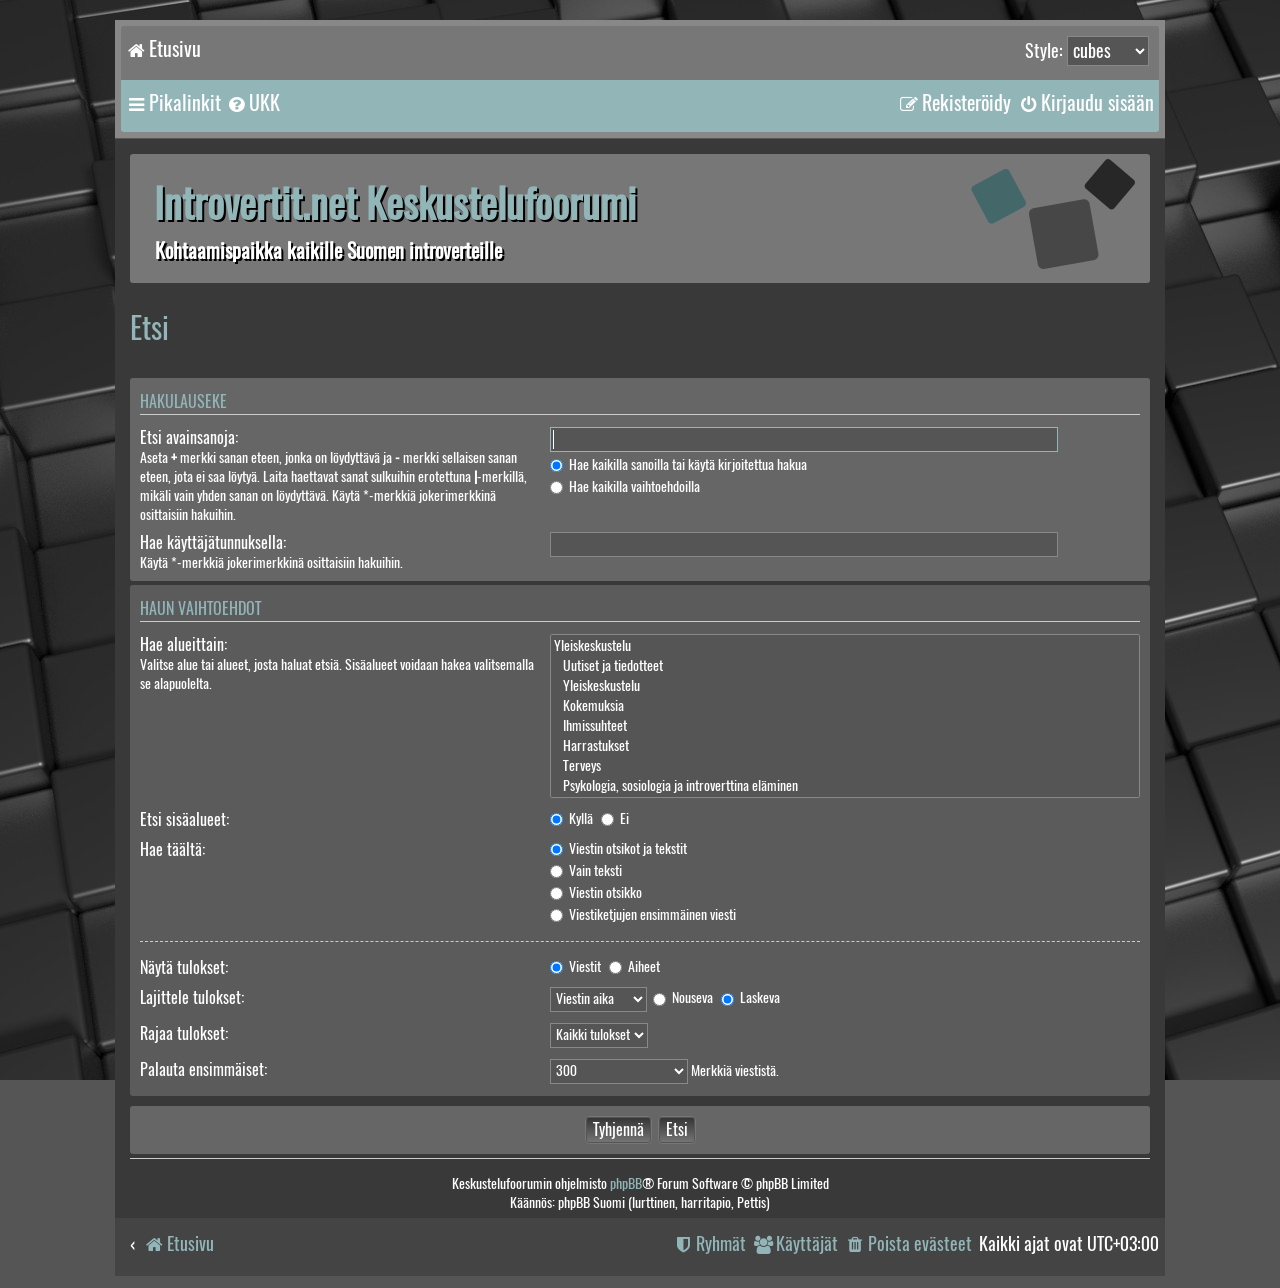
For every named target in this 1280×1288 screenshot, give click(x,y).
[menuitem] (253, 103)
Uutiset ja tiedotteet (845, 666)
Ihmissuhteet (845, 726)
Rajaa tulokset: (184, 1033)
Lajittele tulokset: (192, 997)
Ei (615, 818)
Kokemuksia (845, 706)
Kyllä (571, 818)
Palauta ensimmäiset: (203, 1069)
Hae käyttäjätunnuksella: (213, 542)
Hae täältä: (172, 849)
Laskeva (750, 997)
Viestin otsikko (596, 892)
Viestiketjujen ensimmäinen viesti (643, 914)
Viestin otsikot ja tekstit (618, 848)
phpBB (626, 1183)
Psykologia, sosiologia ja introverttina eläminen (845, 786)
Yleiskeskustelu (845, 646)
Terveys (845, 766)
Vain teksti (586, 870)
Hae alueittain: (183, 644)
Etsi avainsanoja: (189, 437)
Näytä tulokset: (184, 967)
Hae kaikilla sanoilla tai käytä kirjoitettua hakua (678, 464)
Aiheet (634, 966)
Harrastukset (845, 746)
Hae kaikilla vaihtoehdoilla (625, 486)
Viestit (575, 966)
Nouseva (683, 997)
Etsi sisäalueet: (184, 819)
